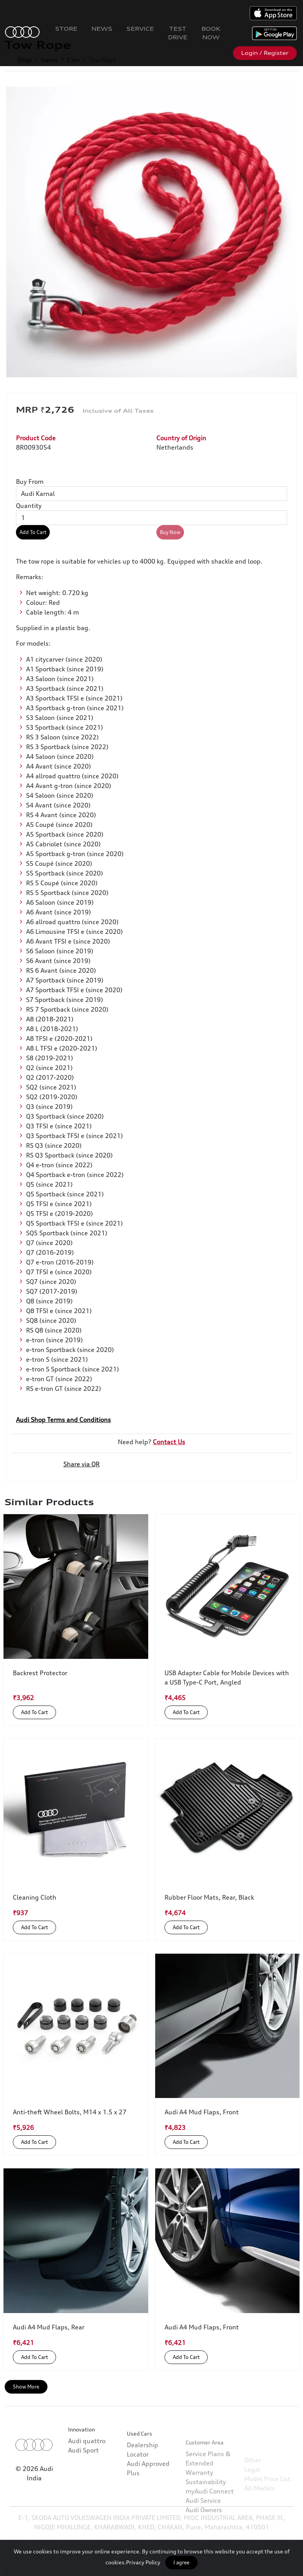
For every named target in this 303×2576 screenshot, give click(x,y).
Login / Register (265, 53)
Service (140, 28)
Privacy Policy (143, 2562)
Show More (26, 2386)
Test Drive (177, 32)
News (101, 28)
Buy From (30, 481)
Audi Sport (83, 2476)
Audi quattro (86, 2467)
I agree (181, 2562)
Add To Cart (32, 532)
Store (66, 28)
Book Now (211, 32)
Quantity (29, 506)
